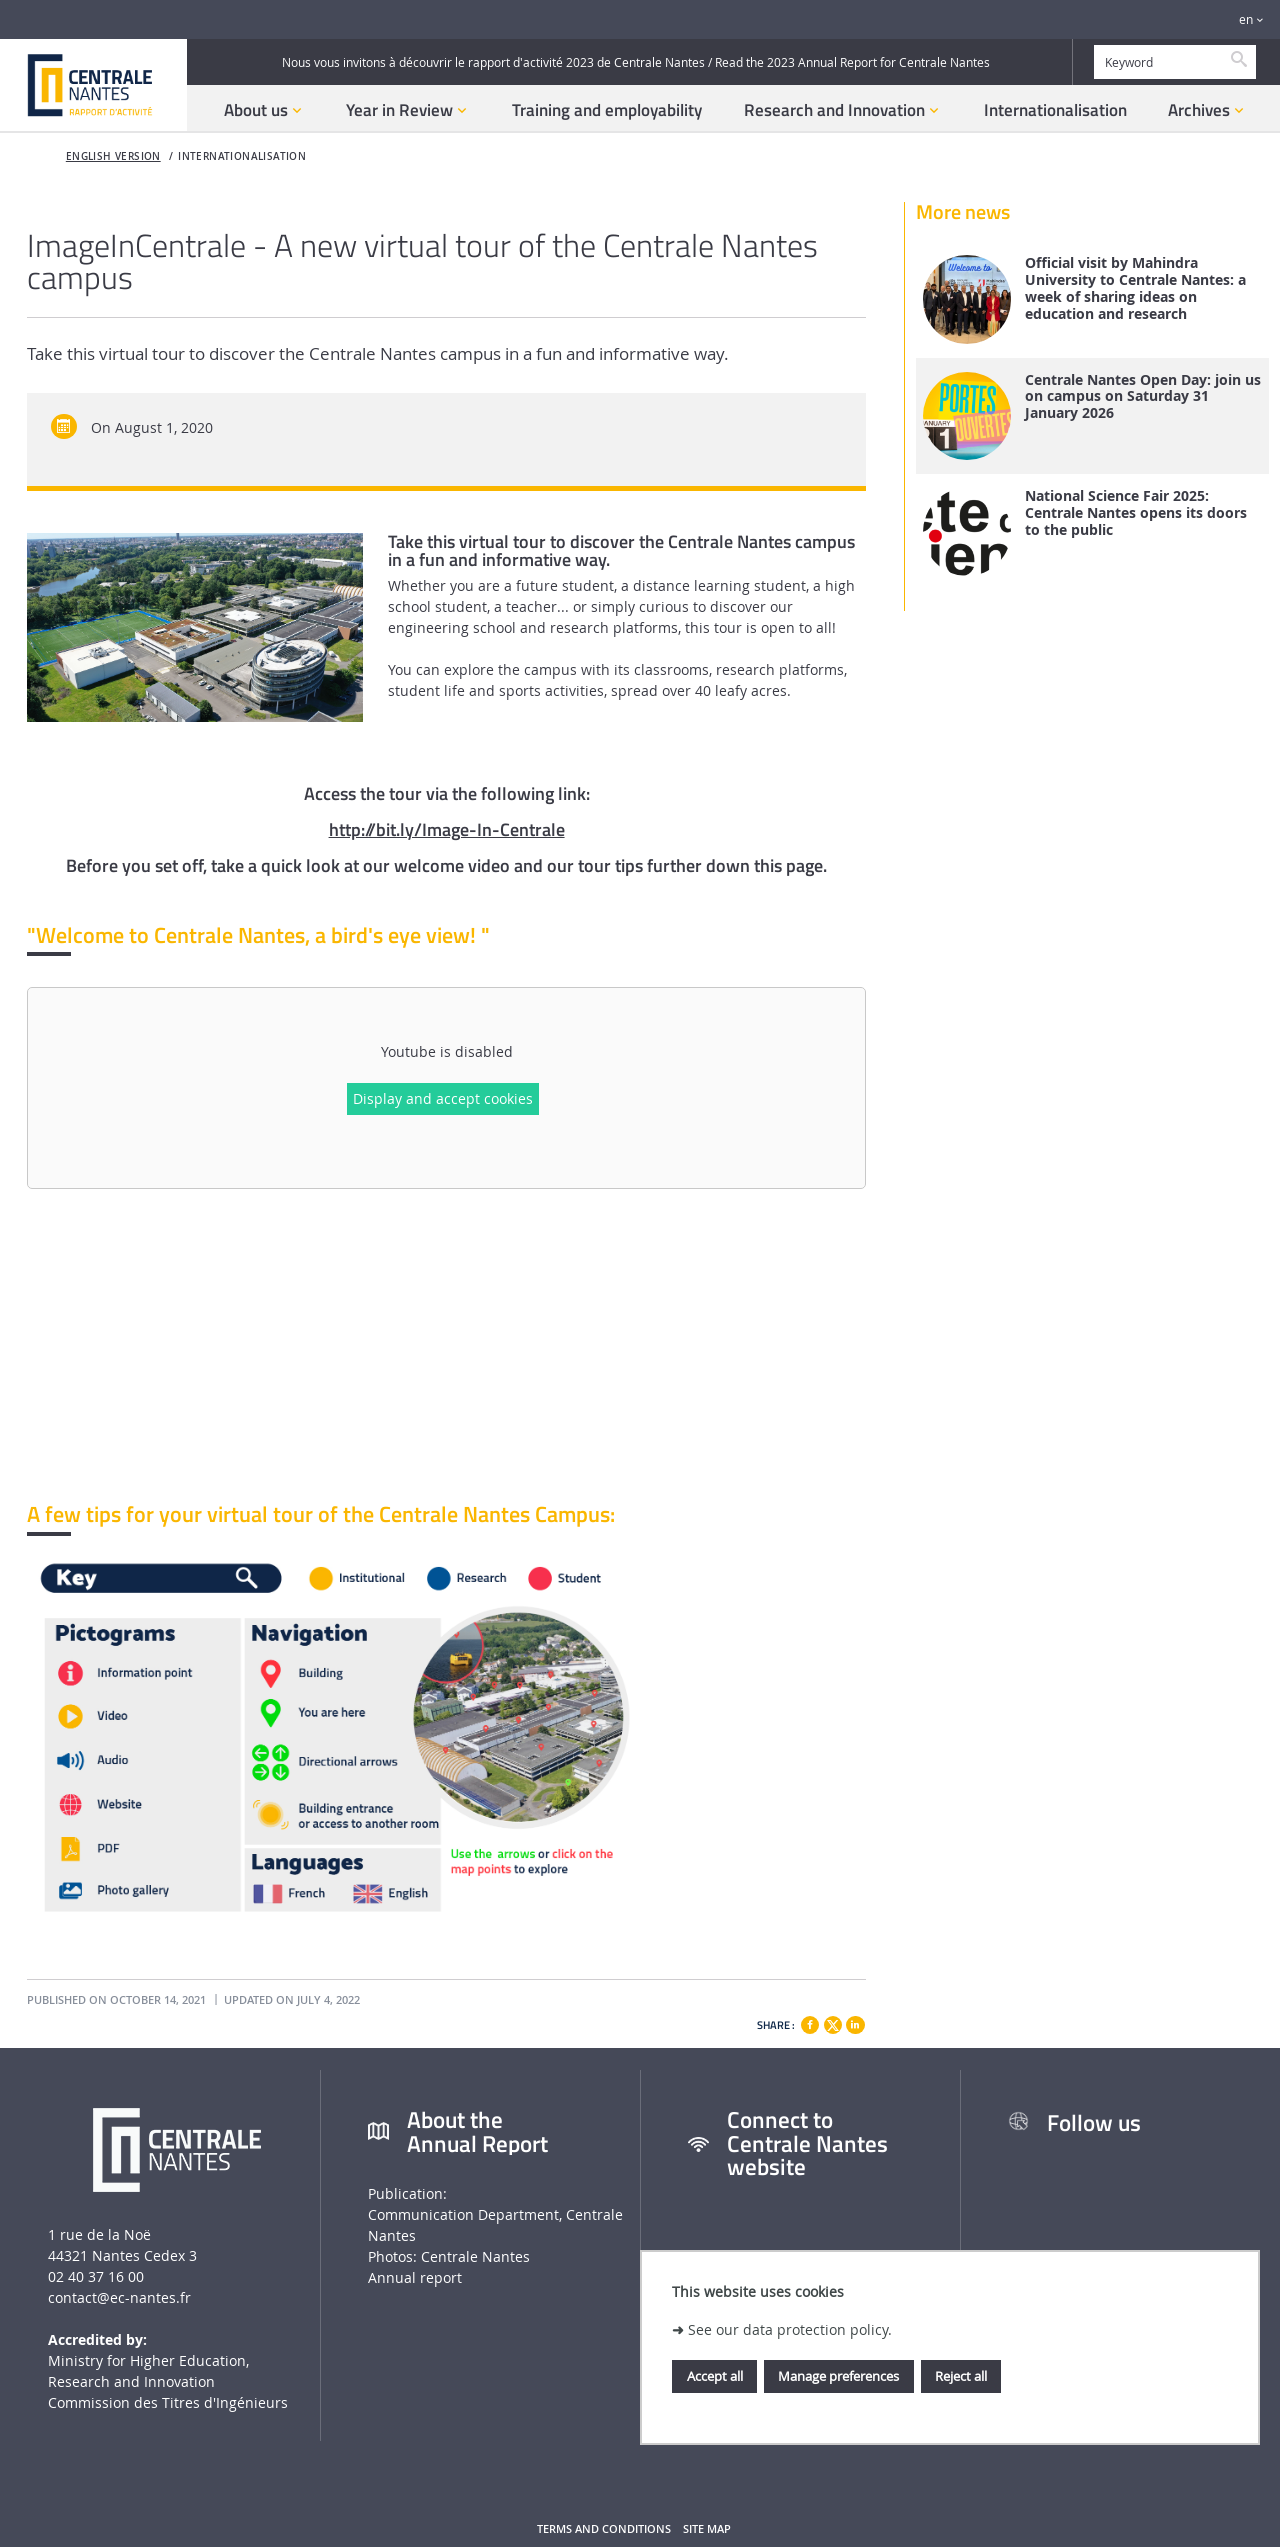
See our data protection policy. (790, 2329)
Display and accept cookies (443, 1098)
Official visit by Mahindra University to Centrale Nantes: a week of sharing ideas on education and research (1135, 288)
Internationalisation (242, 156)
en (1246, 19)
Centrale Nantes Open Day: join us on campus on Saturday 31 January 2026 (1143, 397)
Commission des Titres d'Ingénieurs (168, 2402)
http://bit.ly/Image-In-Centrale (447, 829)
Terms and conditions (604, 2529)
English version (113, 156)
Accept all (715, 2376)
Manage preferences (838, 2376)
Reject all (961, 2376)
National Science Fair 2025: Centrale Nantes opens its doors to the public (1136, 513)
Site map (707, 2529)
